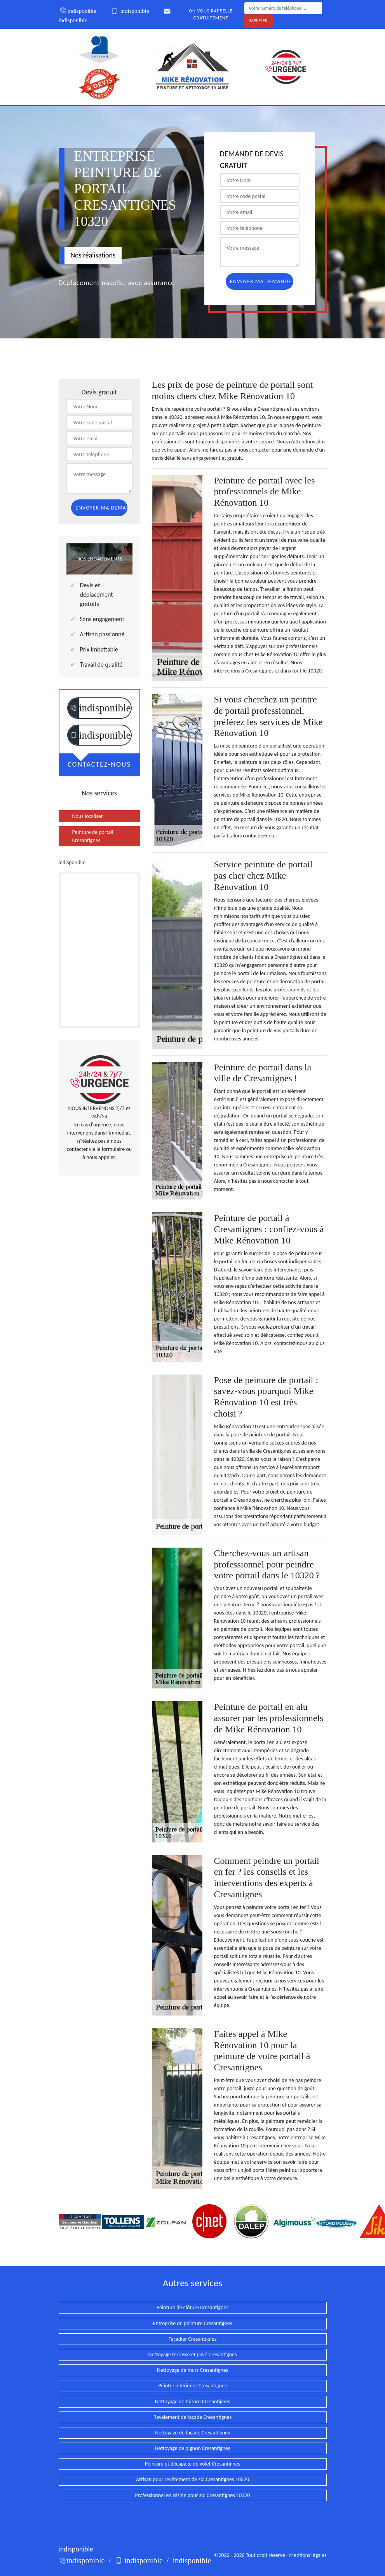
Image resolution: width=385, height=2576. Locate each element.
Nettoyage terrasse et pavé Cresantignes (192, 2354)
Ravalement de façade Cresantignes (192, 2417)
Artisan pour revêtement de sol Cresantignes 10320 (192, 2479)
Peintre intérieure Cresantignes (193, 2385)
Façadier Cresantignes (193, 2339)
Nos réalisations (93, 255)
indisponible (77, 11)
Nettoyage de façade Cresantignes (192, 2432)
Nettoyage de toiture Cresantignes (192, 2401)
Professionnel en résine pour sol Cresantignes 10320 (192, 2495)
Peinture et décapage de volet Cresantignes (192, 2463)
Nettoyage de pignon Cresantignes (192, 2448)
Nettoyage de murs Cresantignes (192, 2370)
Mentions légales (307, 2555)
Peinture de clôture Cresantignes (192, 2307)
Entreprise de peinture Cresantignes (192, 2323)
